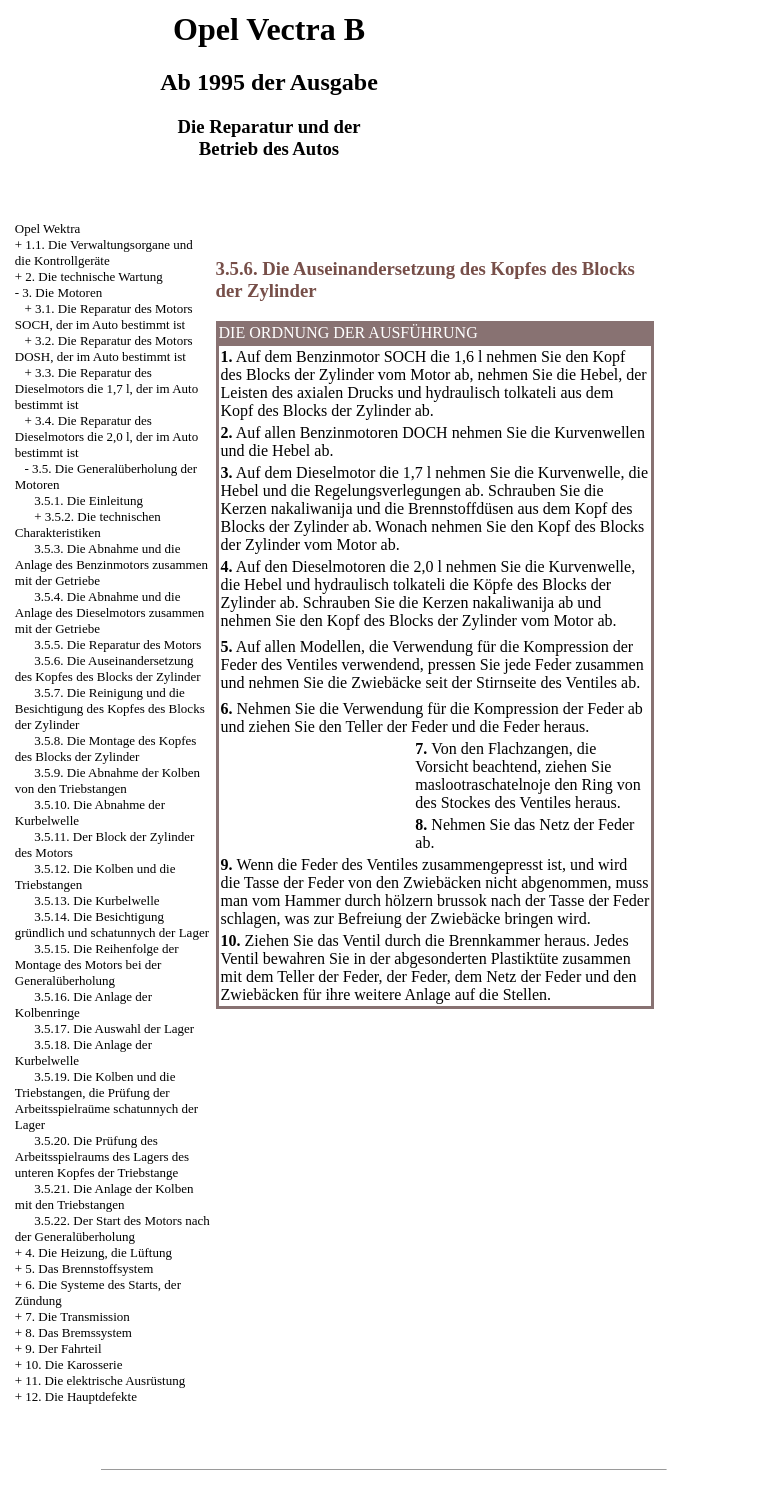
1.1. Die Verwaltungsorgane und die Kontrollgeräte (104, 252)
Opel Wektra (48, 228)
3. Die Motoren (62, 292)
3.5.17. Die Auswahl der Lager (114, 1028)
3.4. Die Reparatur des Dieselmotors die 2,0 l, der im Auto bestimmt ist (106, 436)
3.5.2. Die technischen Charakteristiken (88, 524)
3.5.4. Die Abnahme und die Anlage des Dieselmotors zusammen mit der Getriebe (110, 612)
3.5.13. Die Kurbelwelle (96, 900)
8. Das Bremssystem (78, 1332)
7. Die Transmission (77, 1316)
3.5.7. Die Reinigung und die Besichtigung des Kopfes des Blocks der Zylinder (110, 708)
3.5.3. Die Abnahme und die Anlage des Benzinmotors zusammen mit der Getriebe (111, 564)
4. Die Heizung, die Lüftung (98, 1252)
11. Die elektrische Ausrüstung (105, 1380)
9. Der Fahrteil (63, 1348)
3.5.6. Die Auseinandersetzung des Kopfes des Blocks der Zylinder (108, 668)
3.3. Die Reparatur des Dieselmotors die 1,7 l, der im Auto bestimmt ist (106, 388)
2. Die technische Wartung (93, 276)
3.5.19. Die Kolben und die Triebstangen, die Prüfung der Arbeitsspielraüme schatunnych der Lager (106, 1100)
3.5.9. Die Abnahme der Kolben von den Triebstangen (107, 780)
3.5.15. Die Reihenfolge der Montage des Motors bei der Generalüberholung (97, 964)
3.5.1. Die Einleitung (88, 500)
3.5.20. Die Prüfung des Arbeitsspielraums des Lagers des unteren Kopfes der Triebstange (102, 1156)
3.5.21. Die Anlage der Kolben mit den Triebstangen (104, 1196)
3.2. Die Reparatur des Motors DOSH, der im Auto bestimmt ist (104, 348)
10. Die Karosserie (73, 1364)
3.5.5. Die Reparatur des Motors (117, 644)
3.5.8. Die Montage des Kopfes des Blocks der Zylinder (106, 748)
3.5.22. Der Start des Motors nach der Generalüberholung (112, 1228)
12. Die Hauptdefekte (81, 1396)
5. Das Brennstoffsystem (89, 1268)
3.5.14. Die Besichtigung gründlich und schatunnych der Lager (112, 924)
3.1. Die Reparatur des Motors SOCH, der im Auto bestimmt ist (104, 316)
